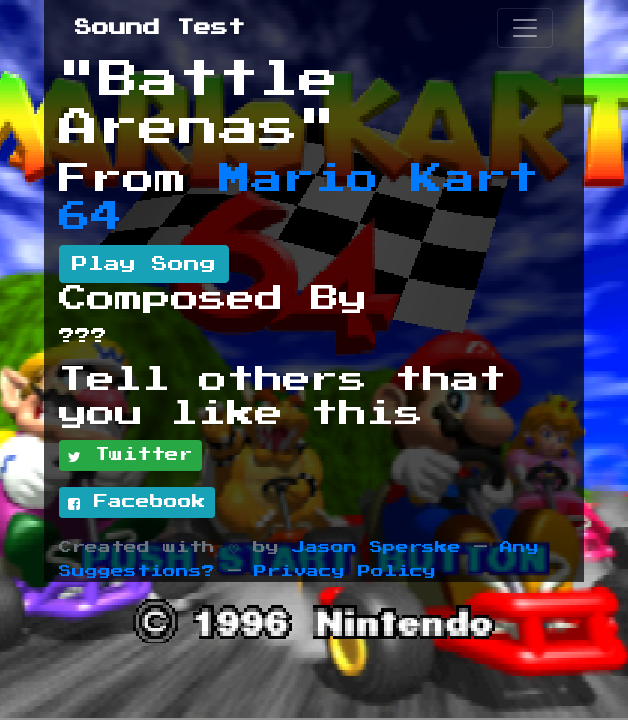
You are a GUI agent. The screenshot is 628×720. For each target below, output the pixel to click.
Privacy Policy (345, 571)
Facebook (137, 503)
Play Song (144, 264)
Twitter (130, 456)
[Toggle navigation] (525, 28)
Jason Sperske (376, 547)
